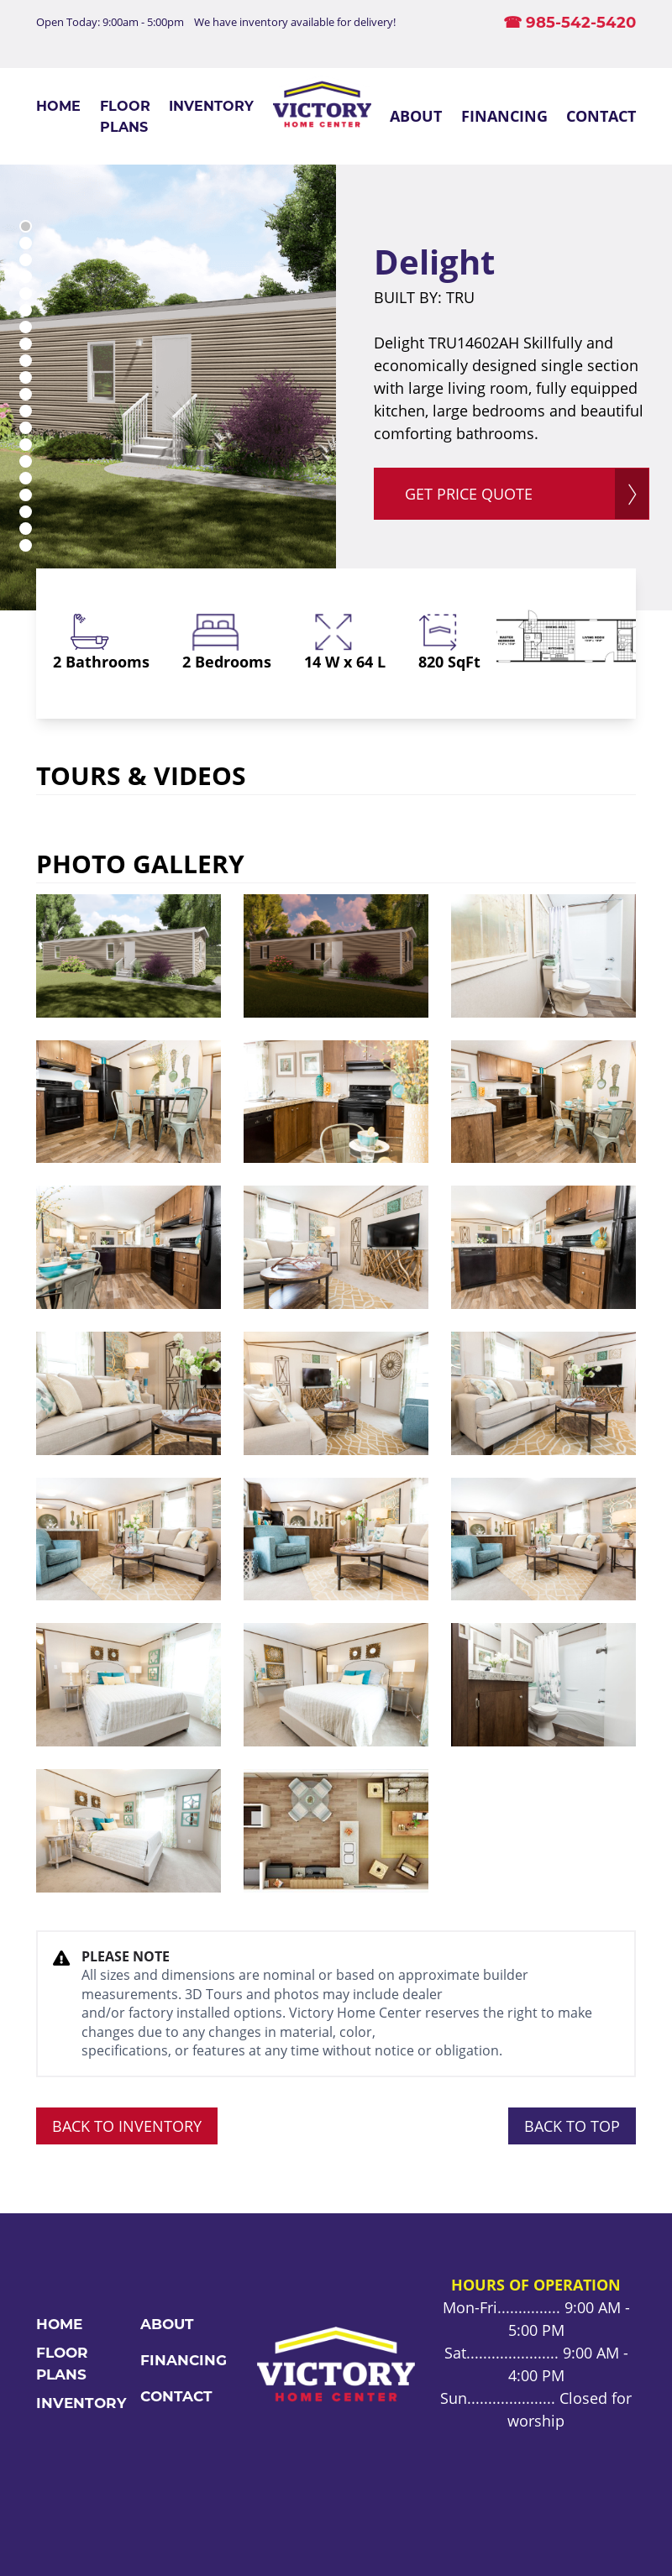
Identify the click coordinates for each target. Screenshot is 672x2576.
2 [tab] (25, 243)
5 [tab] (25, 293)
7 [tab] (25, 327)
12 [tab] (25, 411)
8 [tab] (25, 344)
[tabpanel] (168, 387)
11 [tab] (25, 394)
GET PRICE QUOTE (469, 494)
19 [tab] (25, 528)
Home (58, 105)
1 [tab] (25, 226)
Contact (601, 116)
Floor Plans (125, 115)
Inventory (211, 105)
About (416, 116)
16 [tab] (25, 478)
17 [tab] (25, 495)
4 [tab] (25, 276)
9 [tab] (25, 360)
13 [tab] (25, 427)
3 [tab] (25, 260)
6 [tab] (25, 310)
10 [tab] (25, 377)
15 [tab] (25, 461)
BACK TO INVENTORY (127, 2126)
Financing (504, 116)
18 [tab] (25, 511)
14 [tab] (25, 444)
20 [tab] (25, 545)
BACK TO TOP (572, 2126)
